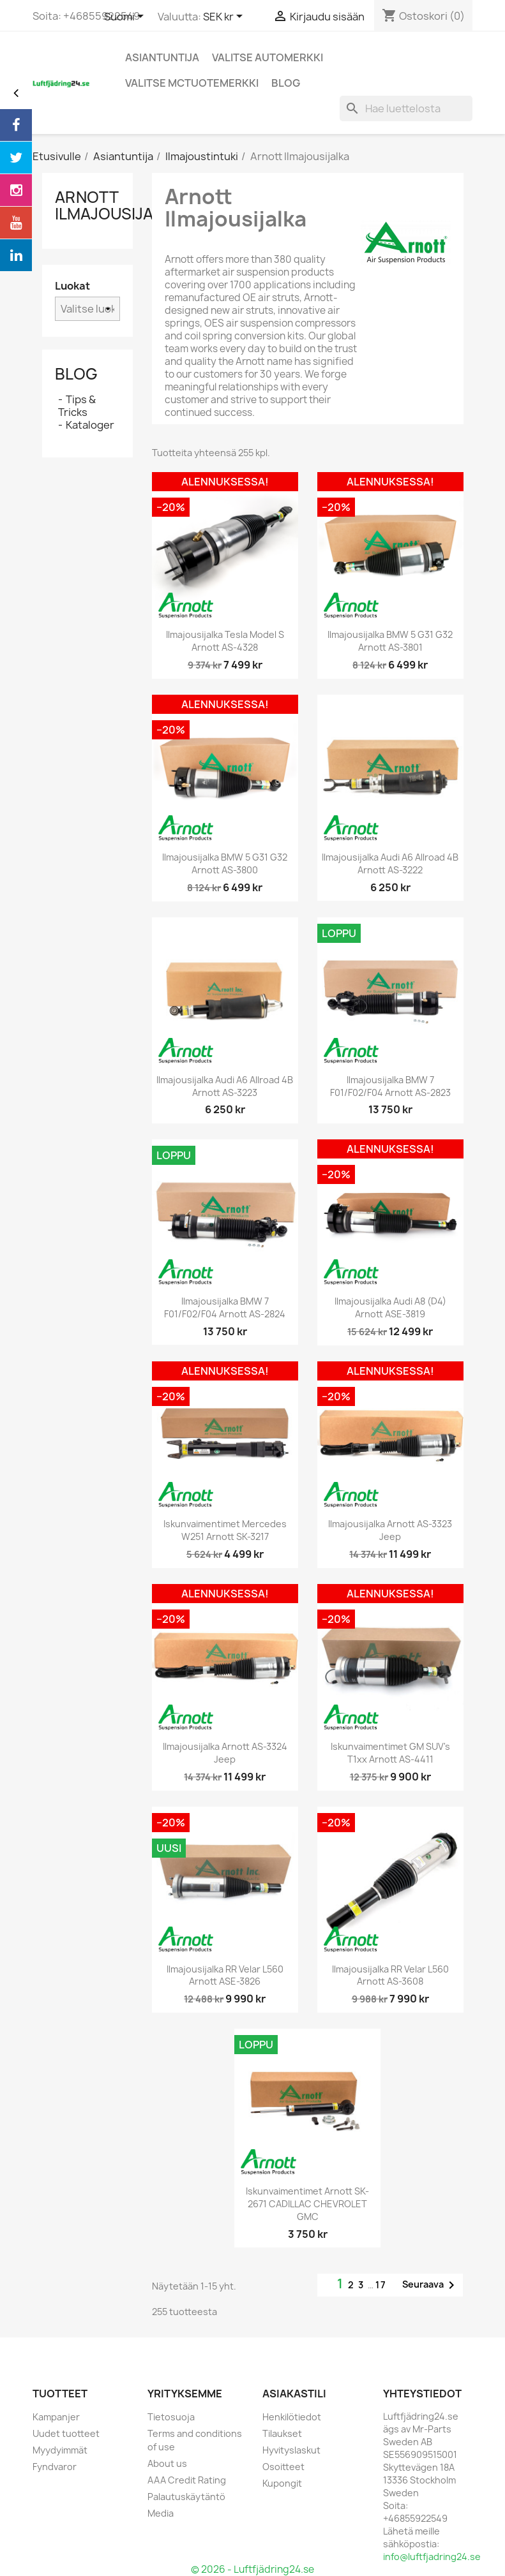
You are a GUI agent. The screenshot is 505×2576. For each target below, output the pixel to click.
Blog (76, 374)
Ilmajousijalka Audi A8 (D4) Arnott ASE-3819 (390, 1307)
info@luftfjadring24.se (432, 2556)
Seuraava (430, 2285)
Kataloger (90, 425)
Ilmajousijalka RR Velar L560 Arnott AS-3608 (390, 1975)
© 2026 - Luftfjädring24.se (252, 2569)
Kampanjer (56, 2417)
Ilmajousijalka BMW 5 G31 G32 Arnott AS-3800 (224, 863)
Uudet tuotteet (66, 2433)
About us (167, 2463)
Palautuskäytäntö (186, 2497)
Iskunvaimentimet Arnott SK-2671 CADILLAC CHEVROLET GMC (307, 2204)
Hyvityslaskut (291, 2450)
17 (381, 2285)
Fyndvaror (55, 2467)
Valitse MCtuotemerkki (192, 83)
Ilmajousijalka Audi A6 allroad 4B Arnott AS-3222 (390, 863)
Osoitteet (283, 2467)
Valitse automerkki (267, 57)
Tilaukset (282, 2433)
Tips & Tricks (77, 405)
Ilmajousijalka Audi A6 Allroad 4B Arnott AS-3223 (224, 1086)
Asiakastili (294, 2394)
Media (160, 2513)
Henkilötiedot (291, 2417)
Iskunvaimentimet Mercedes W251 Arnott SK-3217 (225, 1530)
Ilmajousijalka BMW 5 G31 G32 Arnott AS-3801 (390, 640)
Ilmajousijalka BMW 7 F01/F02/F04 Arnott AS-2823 (390, 1086)
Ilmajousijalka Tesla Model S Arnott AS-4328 (225, 640)
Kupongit (282, 2483)
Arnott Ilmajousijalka (118, 205)
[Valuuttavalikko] (225, 17)
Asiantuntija (162, 57)
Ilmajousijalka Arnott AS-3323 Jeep (390, 1530)
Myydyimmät (60, 2450)
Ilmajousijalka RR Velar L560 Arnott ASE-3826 (225, 1975)
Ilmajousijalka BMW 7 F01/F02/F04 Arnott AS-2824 (224, 1307)
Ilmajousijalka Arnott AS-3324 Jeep (225, 1752)
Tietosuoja (171, 2417)
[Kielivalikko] (126, 17)
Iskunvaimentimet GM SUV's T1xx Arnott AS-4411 (390, 1752)
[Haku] (406, 108)
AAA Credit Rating (186, 2480)
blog (285, 83)
